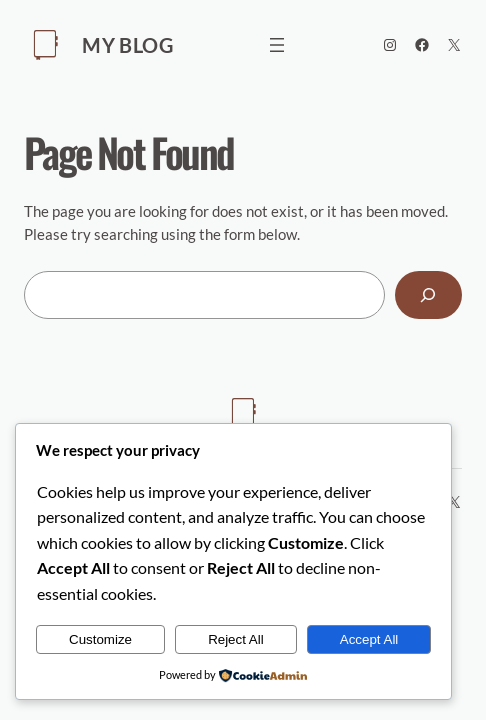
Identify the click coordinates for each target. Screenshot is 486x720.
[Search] (428, 295)
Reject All (236, 639)
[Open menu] (277, 45)
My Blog (127, 45)
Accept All (369, 639)
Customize (100, 639)
